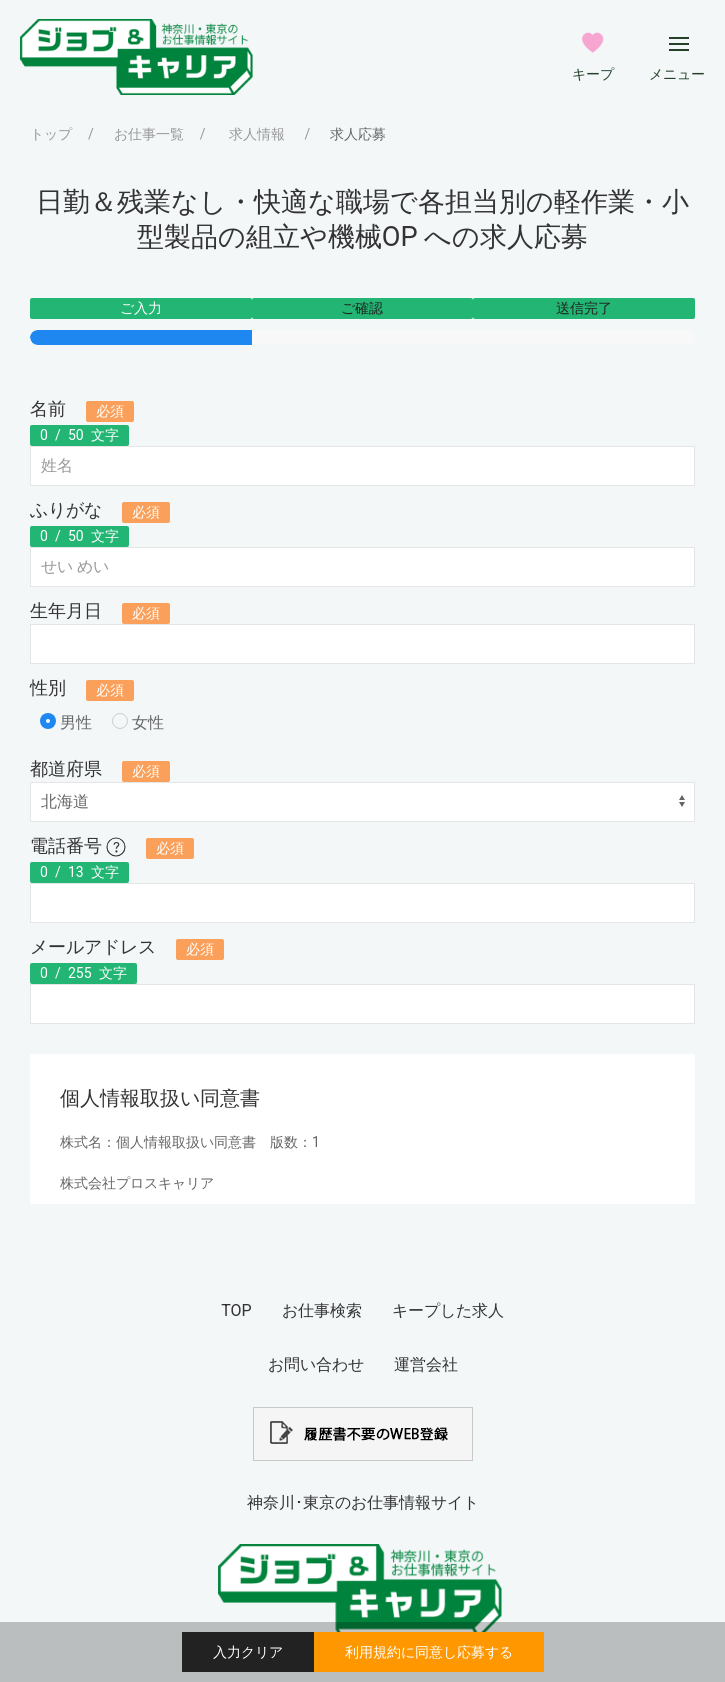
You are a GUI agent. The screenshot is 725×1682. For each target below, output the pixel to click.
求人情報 (257, 134)
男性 (66, 722)
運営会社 (426, 1364)
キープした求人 (448, 1310)
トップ (51, 134)
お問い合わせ (316, 1364)
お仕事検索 (322, 1310)
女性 (138, 722)
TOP (236, 1310)
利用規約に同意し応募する (429, 1652)
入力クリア (248, 1652)
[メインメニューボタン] (679, 44)
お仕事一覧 (149, 134)
